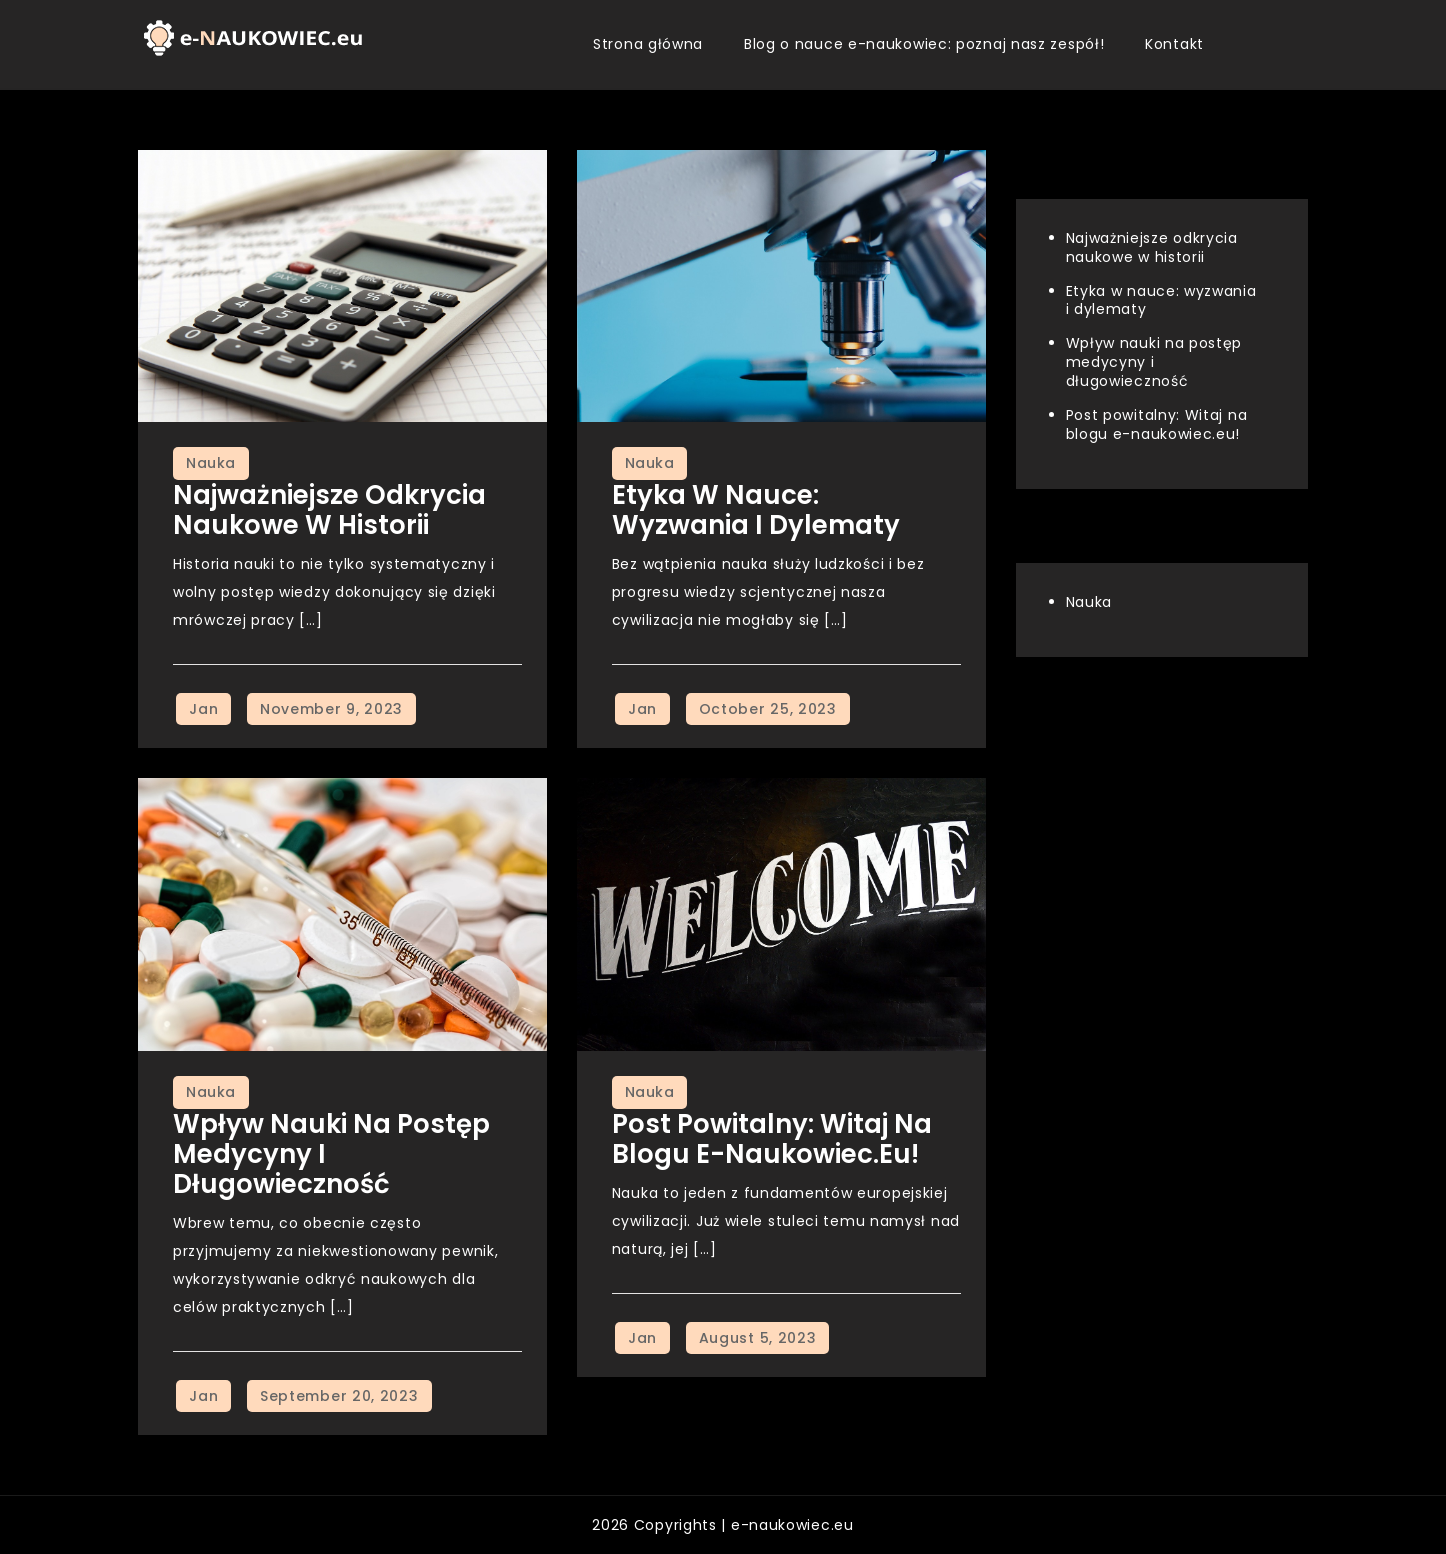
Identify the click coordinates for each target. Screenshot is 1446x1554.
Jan (203, 709)
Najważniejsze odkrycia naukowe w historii (329, 510)
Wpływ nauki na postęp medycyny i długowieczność (1154, 362)
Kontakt (1174, 44)
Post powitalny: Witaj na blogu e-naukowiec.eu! (772, 1139)
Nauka (211, 463)
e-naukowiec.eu (792, 1525)
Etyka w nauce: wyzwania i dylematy (756, 510)
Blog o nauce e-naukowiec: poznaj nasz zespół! (924, 44)
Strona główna (648, 44)
